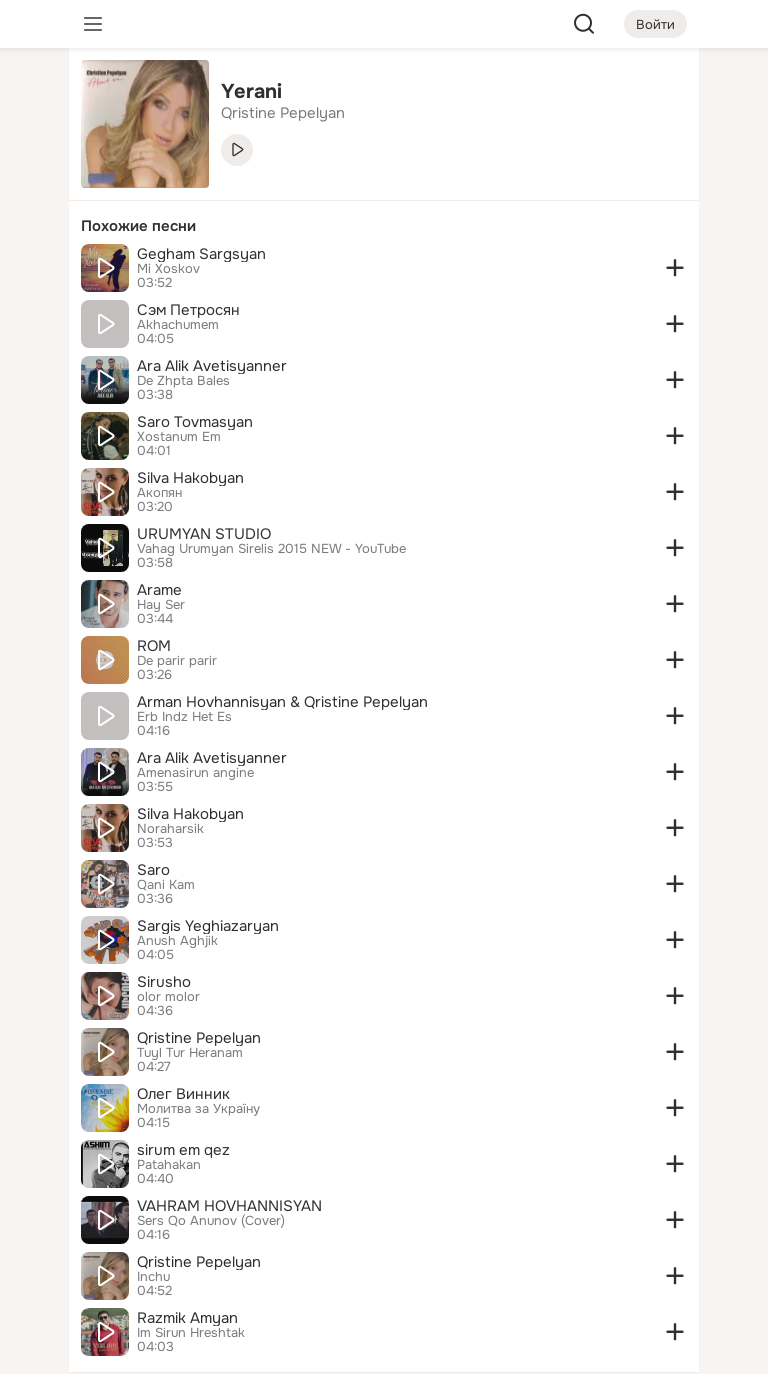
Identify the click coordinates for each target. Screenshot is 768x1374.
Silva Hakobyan (190, 478)
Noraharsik (170, 829)
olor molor (168, 997)
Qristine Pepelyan (199, 1038)
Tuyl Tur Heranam (190, 1053)
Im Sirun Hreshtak (191, 1333)
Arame (159, 590)
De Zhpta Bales (183, 381)
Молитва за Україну (198, 1109)
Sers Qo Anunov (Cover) (211, 1221)
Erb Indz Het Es (184, 717)
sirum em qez (183, 1150)
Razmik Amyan (187, 1318)
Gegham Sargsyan (201, 254)
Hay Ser (161, 605)
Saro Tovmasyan (195, 422)
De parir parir (177, 661)
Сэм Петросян (188, 310)
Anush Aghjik (177, 941)
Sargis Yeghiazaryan (208, 926)
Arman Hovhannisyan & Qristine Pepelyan (282, 702)
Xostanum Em (179, 437)
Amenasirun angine (195, 773)
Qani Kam (166, 885)
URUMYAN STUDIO (204, 534)
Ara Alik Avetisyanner (212, 366)
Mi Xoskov (168, 269)
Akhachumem (178, 325)
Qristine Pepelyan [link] (283, 113)
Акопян (159, 493)
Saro (153, 870)
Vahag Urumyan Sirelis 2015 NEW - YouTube (271, 549)
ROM (154, 646)
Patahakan (169, 1165)
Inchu (153, 1277)
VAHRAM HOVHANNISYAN (229, 1206)
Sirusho (164, 982)
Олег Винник (183, 1094)
